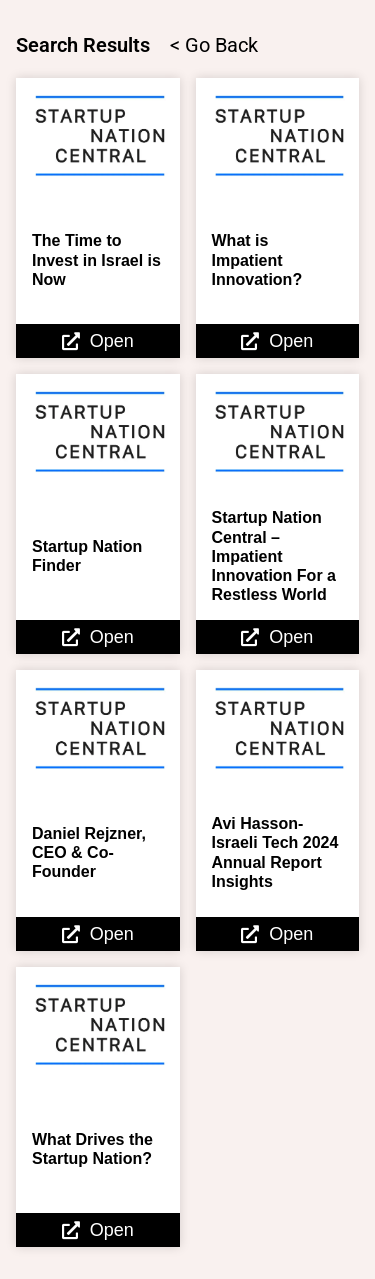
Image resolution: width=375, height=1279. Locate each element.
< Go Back (214, 45)
